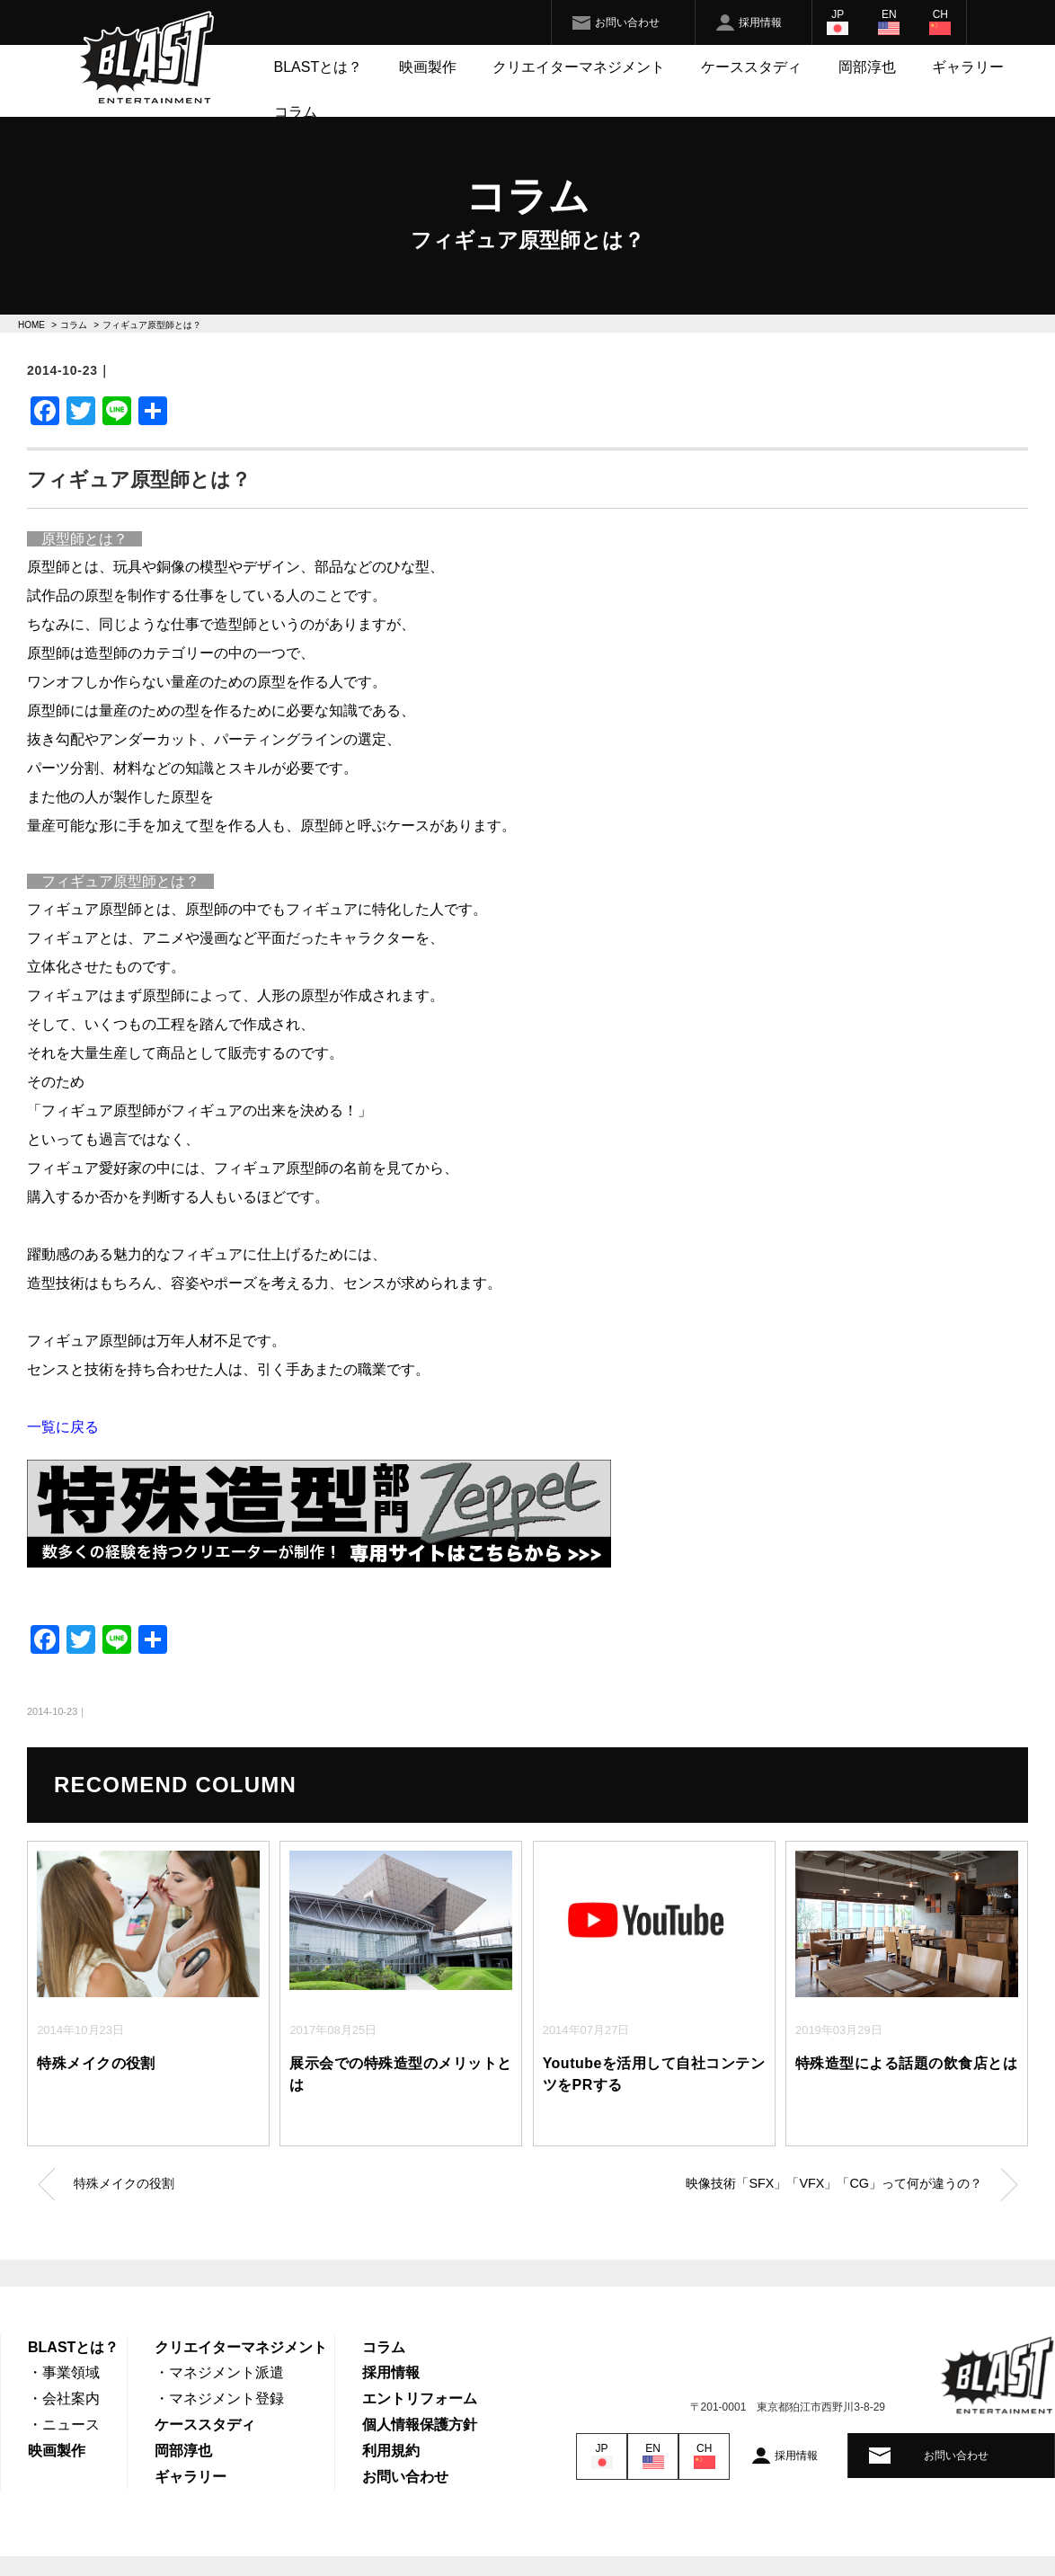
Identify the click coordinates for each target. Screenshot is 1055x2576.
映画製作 (428, 67)
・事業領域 (64, 2372)
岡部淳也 (867, 67)
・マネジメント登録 (219, 2398)
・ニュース (64, 2424)
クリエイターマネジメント (578, 67)
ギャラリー (968, 67)
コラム (295, 112)
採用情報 (760, 22)
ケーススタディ (751, 67)
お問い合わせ (627, 22)
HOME (31, 325)
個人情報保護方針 (419, 2424)
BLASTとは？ (318, 67)
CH (940, 14)
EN (889, 14)
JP (837, 14)
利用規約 (391, 2450)
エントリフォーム (419, 2398)
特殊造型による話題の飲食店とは (906, 2063)
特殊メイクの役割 (96, 2063)
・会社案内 (64, 2398)
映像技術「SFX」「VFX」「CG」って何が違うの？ (834, 2183)
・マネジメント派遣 (219, 2372)
